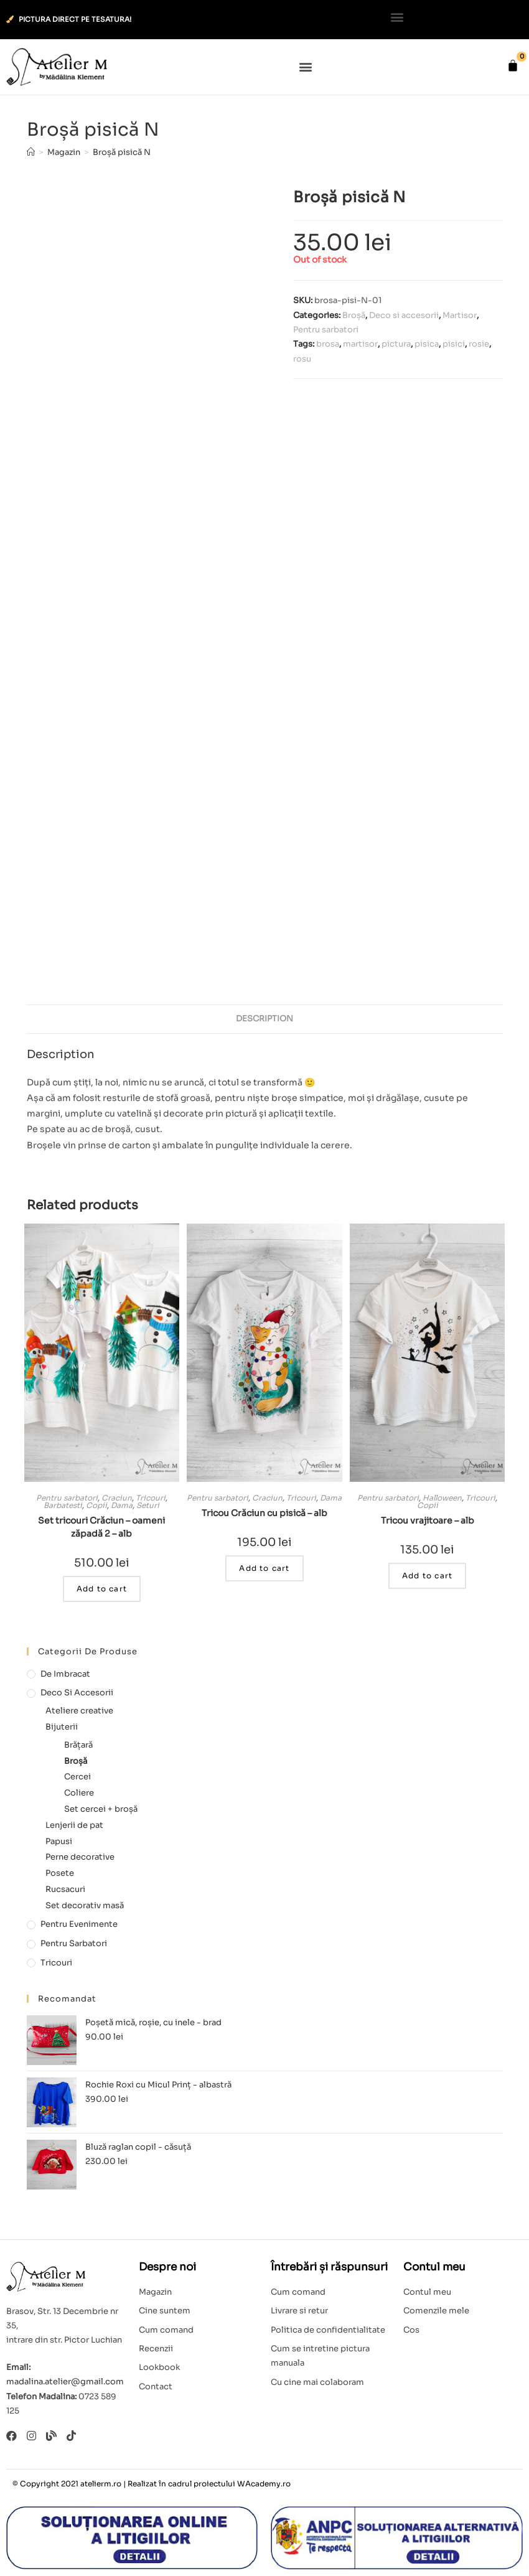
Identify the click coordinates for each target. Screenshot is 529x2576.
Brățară (78, 1745)
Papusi (58, 1841)
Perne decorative (80, 1857)
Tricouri (151, 1497)
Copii (96, 1505)
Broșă (353, 315)
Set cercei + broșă (101, 1809)
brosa (327, 344)
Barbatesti (63, 1505)
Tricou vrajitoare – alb (427, 1520)
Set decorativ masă (84, 1905)
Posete (59, 1873)
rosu (302, 359)
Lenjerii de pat (74, 1825)
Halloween (442, 1497)
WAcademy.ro (264, 2483)
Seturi (147, 1505)
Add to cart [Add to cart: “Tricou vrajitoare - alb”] (427, 1575)
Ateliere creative (79, 1710)
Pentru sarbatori (325, 329)
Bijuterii (61, 1726)
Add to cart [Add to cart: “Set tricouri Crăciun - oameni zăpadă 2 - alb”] (102, 1588)
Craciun (116, 1497)
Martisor (459, 315)
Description (264, 1019)
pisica (426, 344)
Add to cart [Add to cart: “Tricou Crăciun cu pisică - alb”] (264, 1568)
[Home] (31, 152)
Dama (122, 1505)
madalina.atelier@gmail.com (65, 2381)
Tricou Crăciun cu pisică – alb (264, 1513)
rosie (479, 344)
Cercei (77, 1776)
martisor (360, 344)
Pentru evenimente (79, 1924)
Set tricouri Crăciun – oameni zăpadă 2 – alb (101, 1527)
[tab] (264, 1019)
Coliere (79, 1792)
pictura (396, 344)
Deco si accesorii (404, 315)
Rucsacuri (65, 1889)
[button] (396, 16)
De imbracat (65, 1674)
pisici (453, 344)
